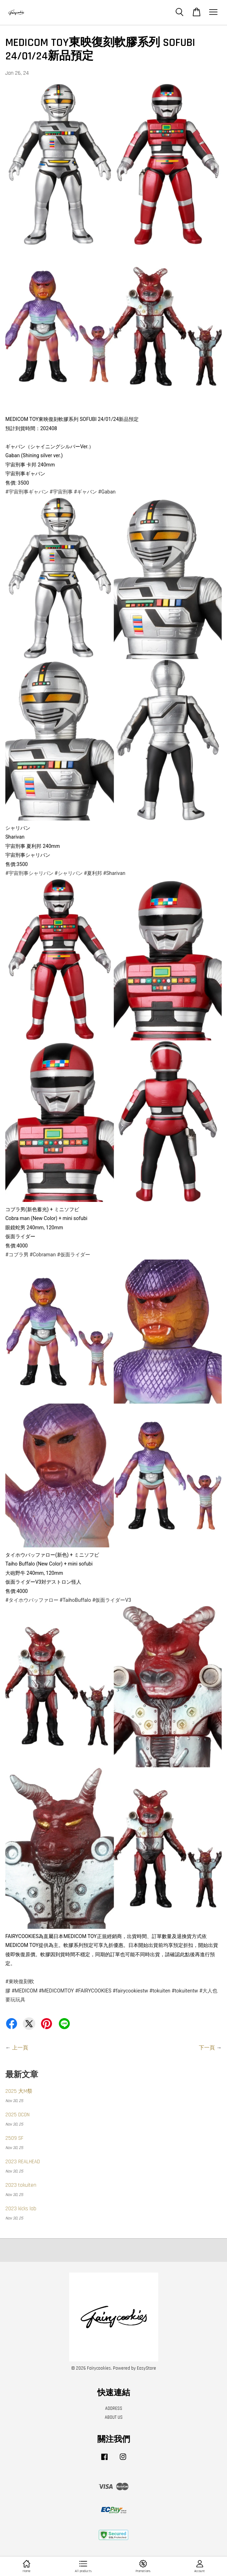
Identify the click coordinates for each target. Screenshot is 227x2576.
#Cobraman (43, 1254)
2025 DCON (17, 2114)
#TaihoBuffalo (75, 1600)
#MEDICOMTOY (56, 1991)
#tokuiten (159, 1991)
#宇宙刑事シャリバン (29, 873)
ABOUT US (114, 2417)
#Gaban (106, 492)
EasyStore (146, 2368)
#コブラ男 (17, 1254)
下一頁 (207, 2047)
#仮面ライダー (73, 1254)
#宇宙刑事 (61, 492)
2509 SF (14, 2138)
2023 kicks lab (20, 2208)
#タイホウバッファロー (31, 1600)
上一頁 (20, 2047)
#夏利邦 (93, 873)
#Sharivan (114, 873)
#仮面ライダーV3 (111, 1600)
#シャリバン (69, 873)
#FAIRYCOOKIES (93, 1991)
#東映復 (14, 1981)
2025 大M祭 (18, 2091)
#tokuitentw (185, 1991)
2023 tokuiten (20, 2185)
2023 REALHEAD (22, 2161)
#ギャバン (85, 492)
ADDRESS (113, 2408)
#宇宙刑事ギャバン (26, 492)
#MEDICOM (24, 1991)
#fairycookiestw (130, 1991)
